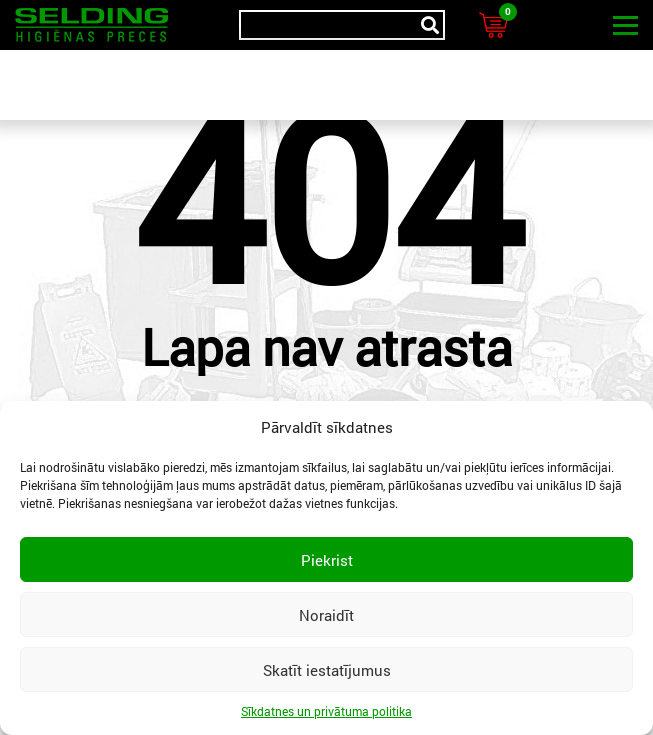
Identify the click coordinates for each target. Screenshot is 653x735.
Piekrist (327, 560)
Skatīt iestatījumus (327, 670)
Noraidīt (326, 615)
